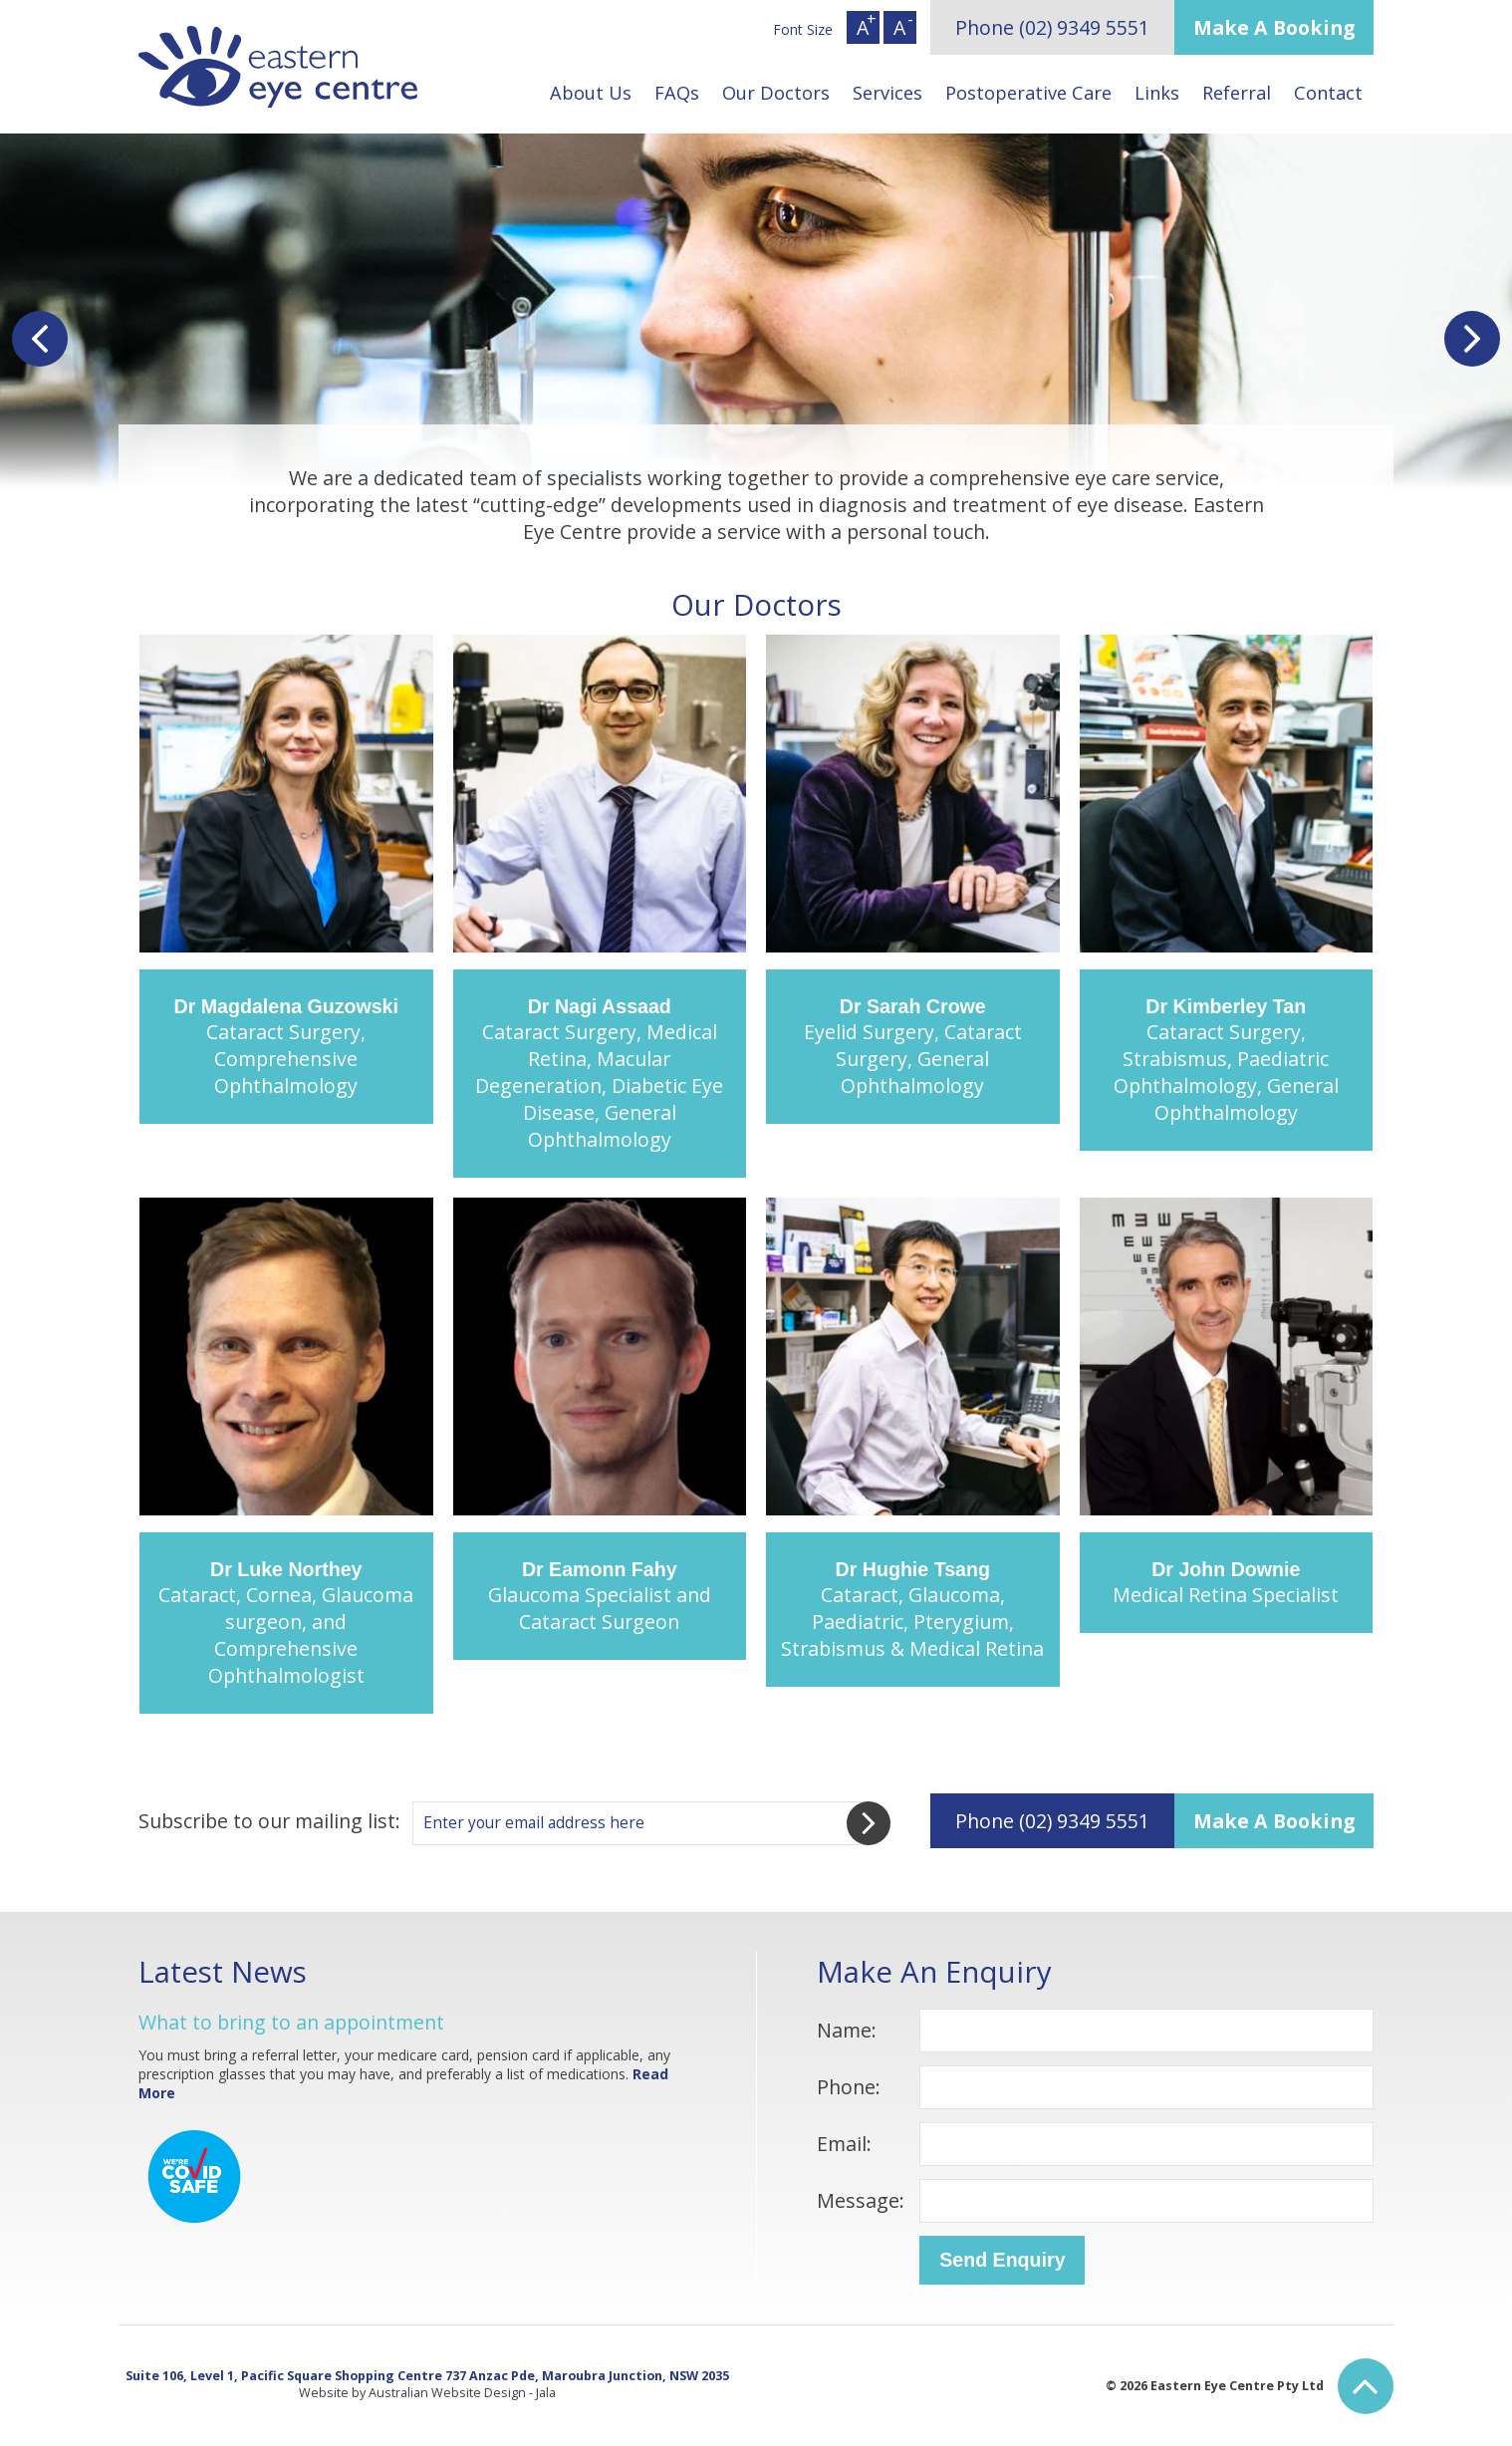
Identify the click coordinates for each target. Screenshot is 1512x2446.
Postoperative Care (1028, 93)
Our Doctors (776, 93)
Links (1156, 93)
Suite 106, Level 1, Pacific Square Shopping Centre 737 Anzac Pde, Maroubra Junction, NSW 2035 (427, 2375)
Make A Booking (1274, 27)
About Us (590, 93)
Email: (844, 2143)
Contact (1328, 93)
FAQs (676, 93)
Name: (847, 2030)
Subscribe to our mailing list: (269, 1820)
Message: (860, 2200)
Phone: (849, 2086)
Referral (1236, 93)
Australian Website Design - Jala (462, 2392)
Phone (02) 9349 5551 (1052, 27)
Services (887, 93)
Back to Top (1365, 2386)
